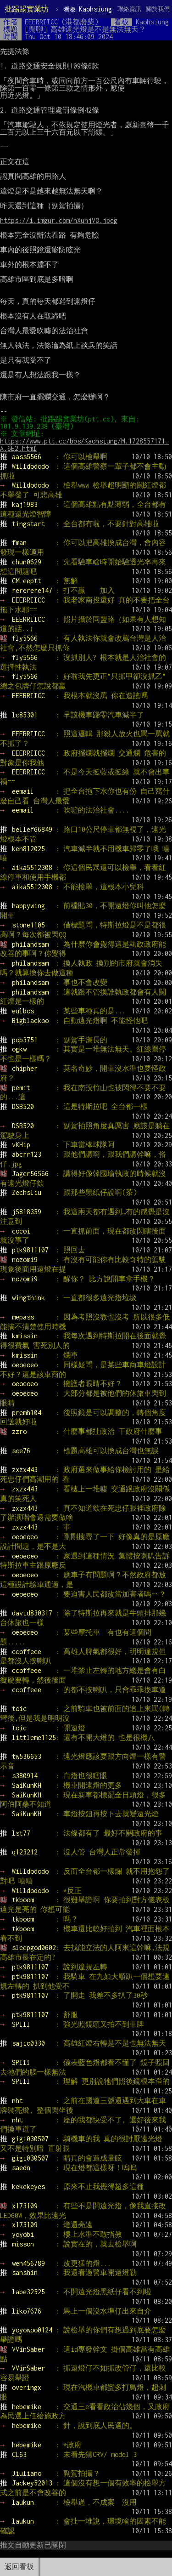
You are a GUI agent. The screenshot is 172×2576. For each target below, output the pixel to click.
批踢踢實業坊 (27, 9)
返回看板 (19, 2566)
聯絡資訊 (129, 9)
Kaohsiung (88, 9)
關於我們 (158, 9)
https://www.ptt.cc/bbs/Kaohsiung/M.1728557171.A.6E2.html (84, 444)
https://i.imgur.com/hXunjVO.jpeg (58, 220)
